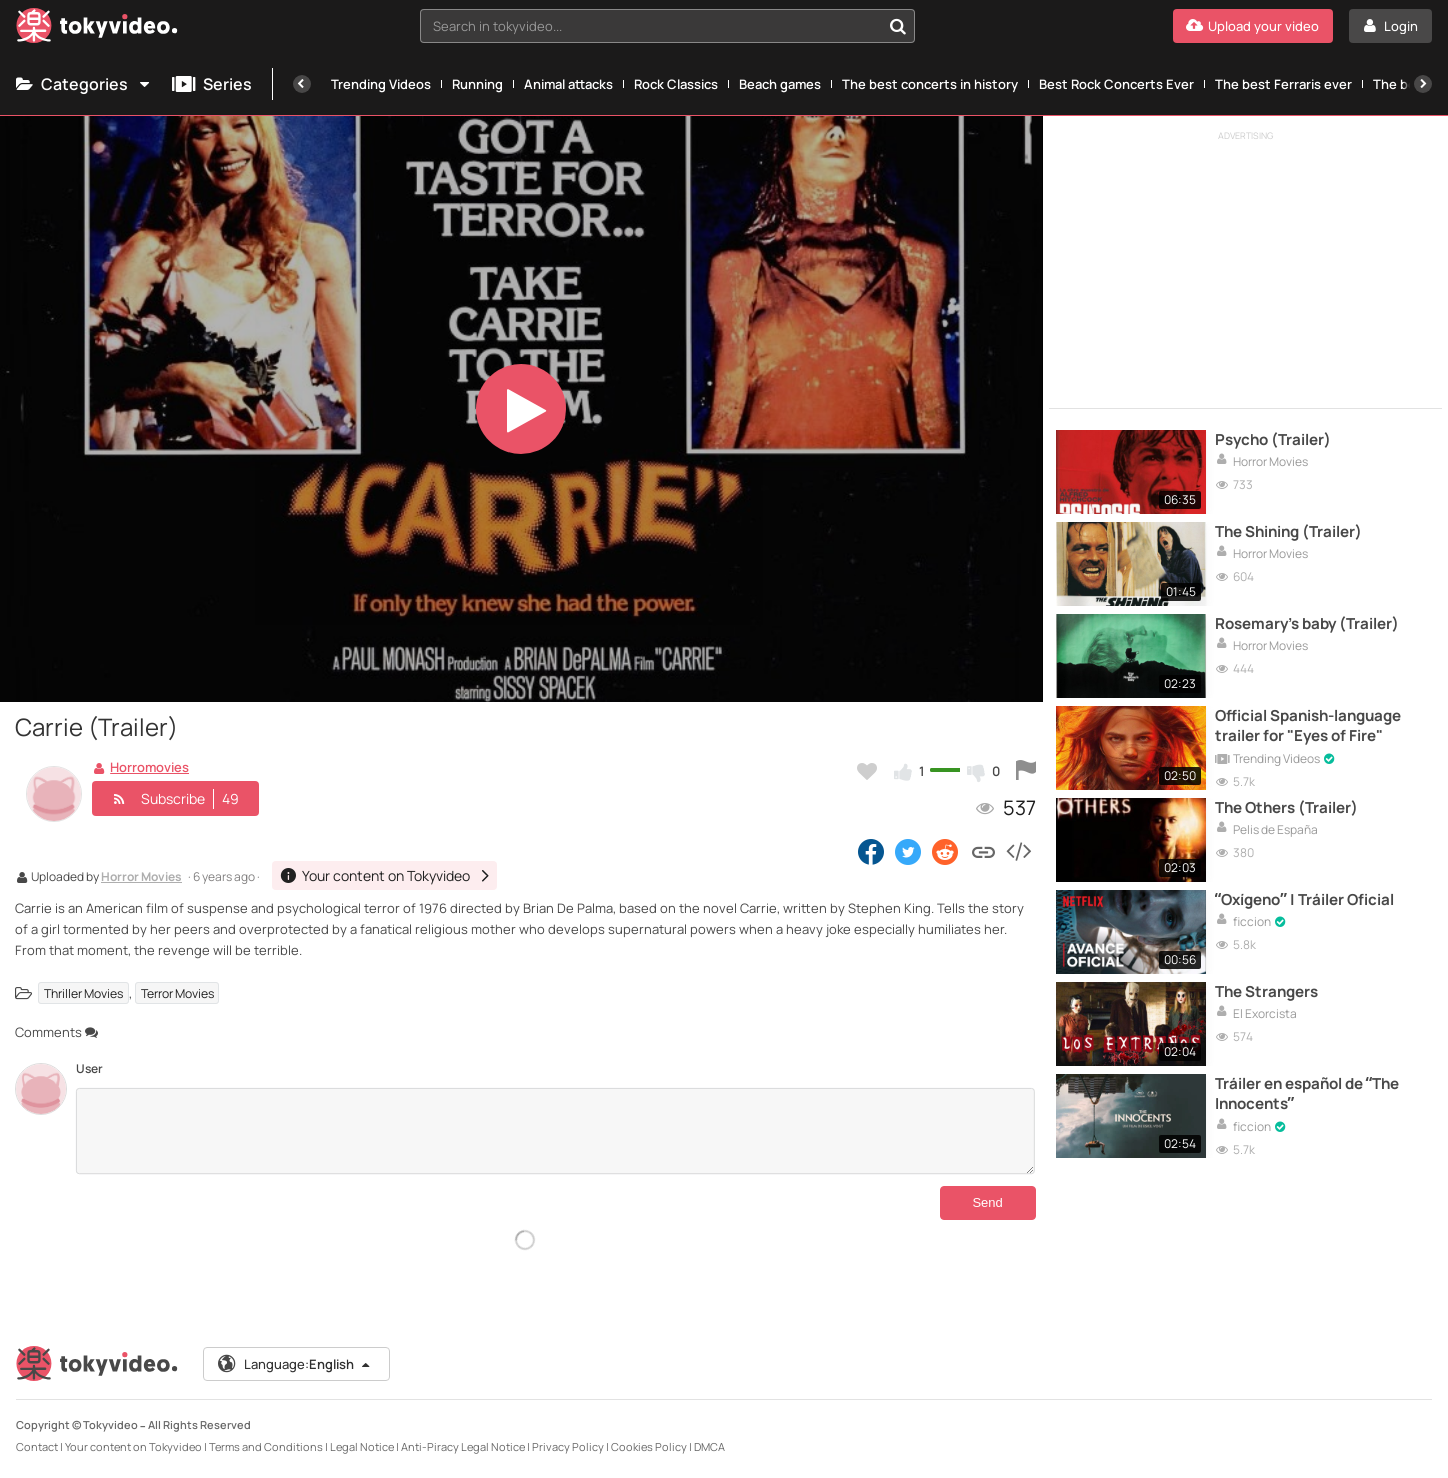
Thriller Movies (83, 993)
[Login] (1390, 26)
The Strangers (1266, 992)
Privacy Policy (568, 1446)
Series (212, 84)
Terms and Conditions (266, 1446)
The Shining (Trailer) (1288, 532)
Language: (295, 1364)
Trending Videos (381, 84)
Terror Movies (177, 993)
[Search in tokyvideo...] (898, 26)
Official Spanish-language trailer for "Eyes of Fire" (1308, 726)
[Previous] (302, 84)
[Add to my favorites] (867, 771)
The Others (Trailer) (1286, 808)
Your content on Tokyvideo (133, 1446)
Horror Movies (141, 878)
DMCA (709, 1446)
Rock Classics (676, 84)
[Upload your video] (1253, 26)
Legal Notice (362, 1446)
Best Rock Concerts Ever (1116, 84)
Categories (84, 84)
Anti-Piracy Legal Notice (463, 1446)
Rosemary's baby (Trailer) (1307, 624)
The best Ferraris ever (1283, 84)
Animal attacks (568, 84)
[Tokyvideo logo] (97, 29)
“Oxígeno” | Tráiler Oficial (1304, 900)
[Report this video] (1026, 771)
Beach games (780, 84)
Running (477, 84)
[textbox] (651, 26)
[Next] (1423, 84)
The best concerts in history (930, 84)
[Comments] (555, 1131)
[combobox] (668, 26)
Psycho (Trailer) (1273, 440)
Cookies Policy (649, 1446)
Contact (37, 1446)
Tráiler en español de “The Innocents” (1307, 1094)
